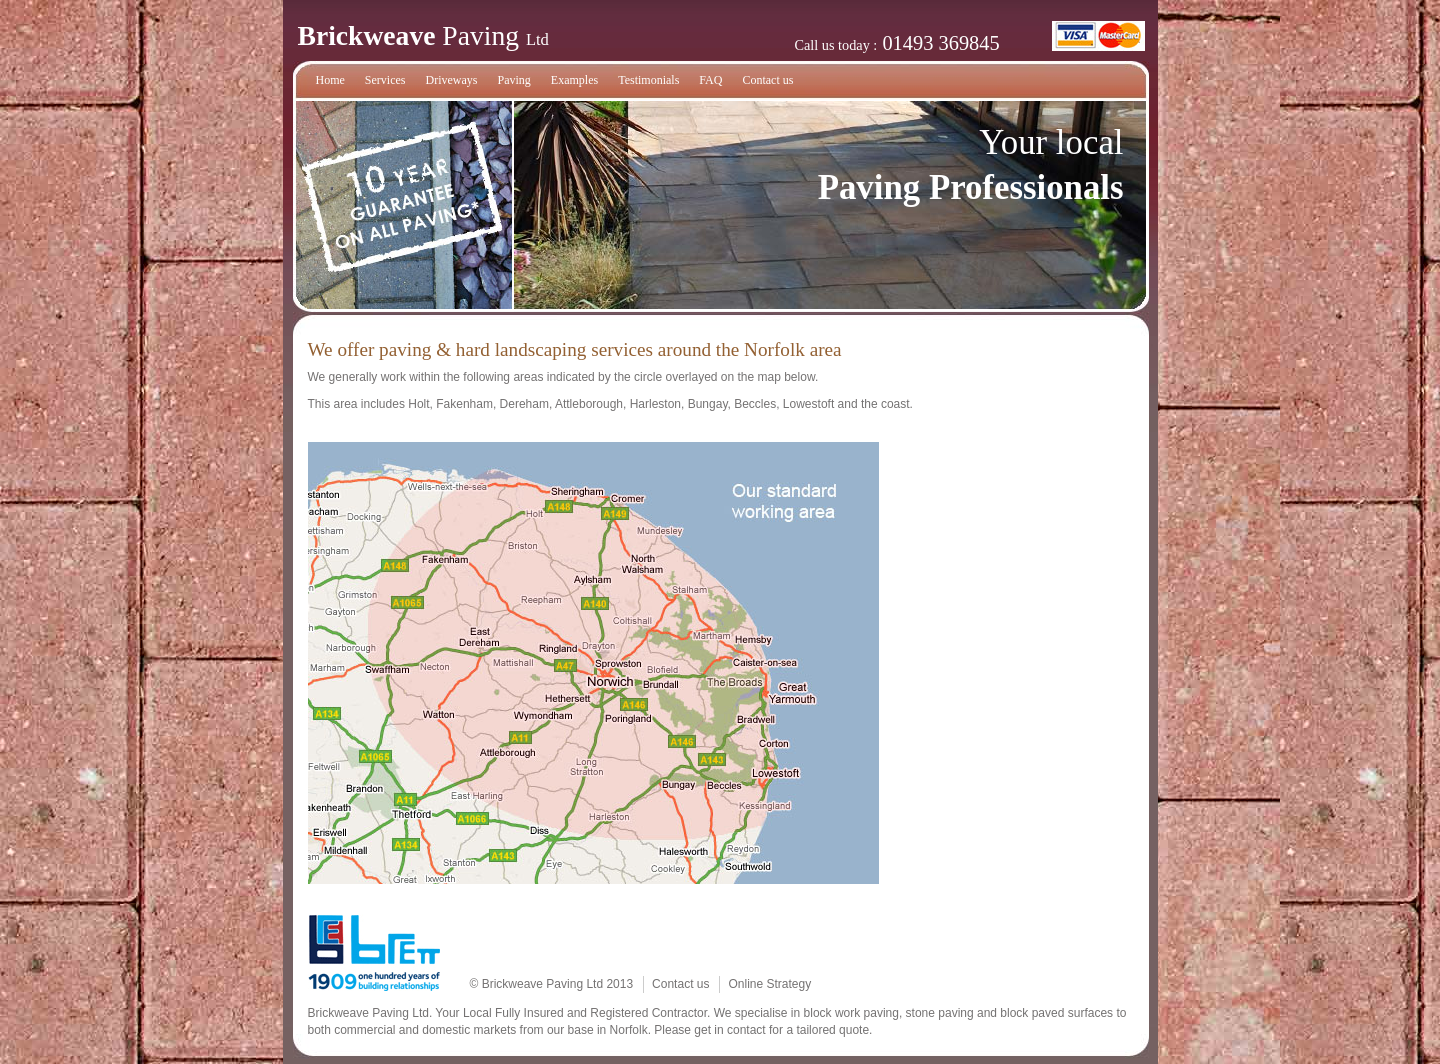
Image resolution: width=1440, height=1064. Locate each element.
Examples (574, 80)
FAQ (710, 80)
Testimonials (648, 80)
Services (385, 80)
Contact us (767, 80)
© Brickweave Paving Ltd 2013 (552, 984)
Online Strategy (769, 984)
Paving (513, 80)
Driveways (451, 80)
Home (330, 80)
